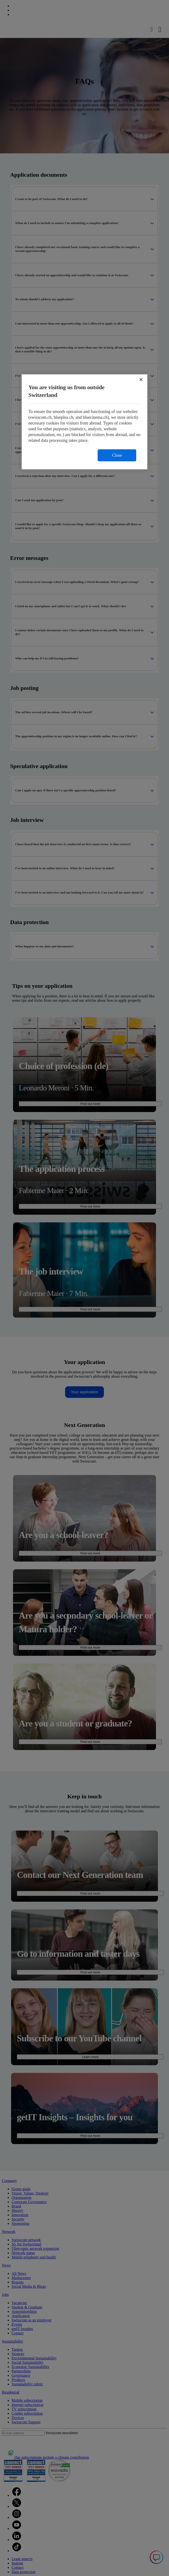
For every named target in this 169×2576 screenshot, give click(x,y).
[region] (84, 422)
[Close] (141, 380)
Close (117, 455)
